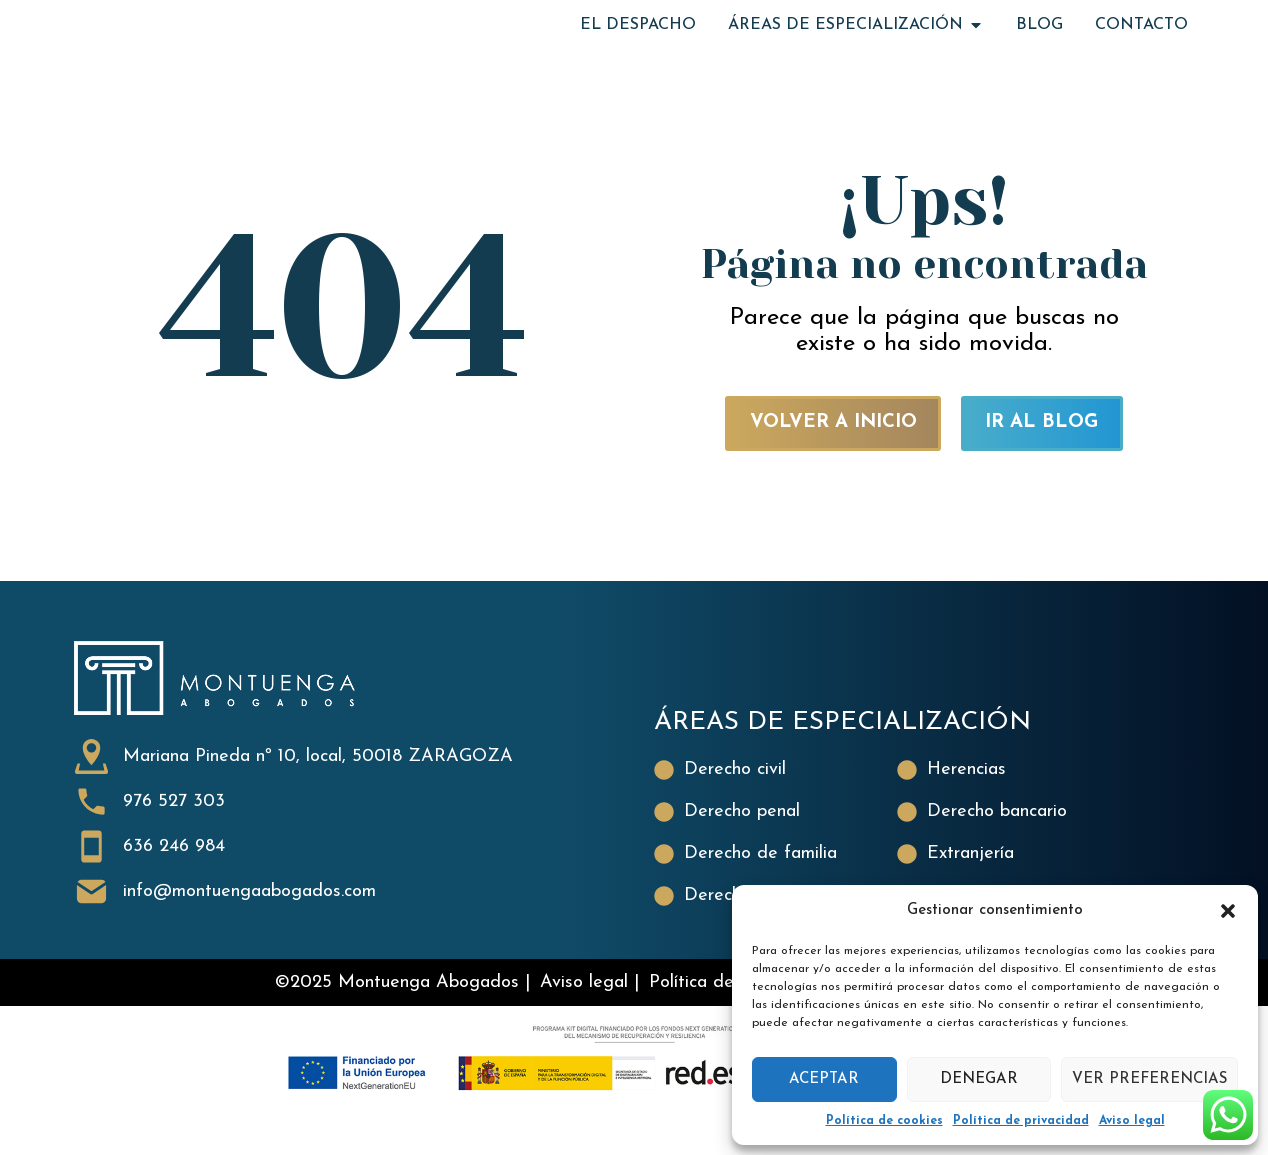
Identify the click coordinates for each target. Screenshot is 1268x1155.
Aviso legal (1132, 1121)
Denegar (979, 1079)
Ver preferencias (1149, 1079)
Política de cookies (884, 1121)
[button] (1228, 911)
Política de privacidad (1021, 1121)
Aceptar (824, 1079)
